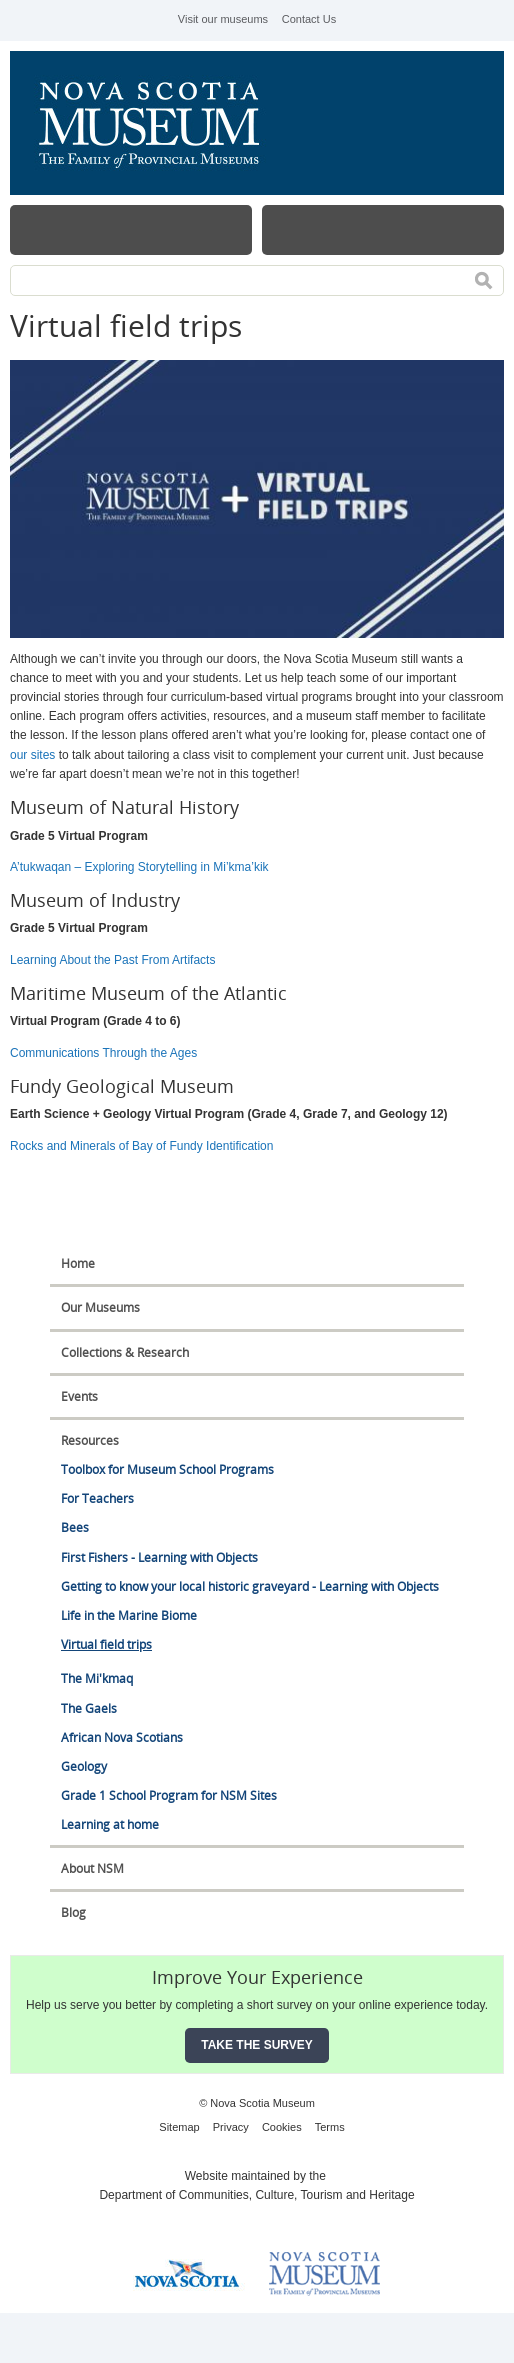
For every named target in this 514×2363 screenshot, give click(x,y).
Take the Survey (257, 2045)
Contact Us (309, 19)
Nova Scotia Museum (160, 123)
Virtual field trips (106, 1644)
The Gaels (89, 1708)
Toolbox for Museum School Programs (167, 1469)
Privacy (231, 2127)
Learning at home (110, 1824)
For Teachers (97, 1498)
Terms (330, 2127)
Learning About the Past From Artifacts (112, 960)
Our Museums (100, 1307)
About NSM (92, 1868)
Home (78, 1263)
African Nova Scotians (122, 1737)
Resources (90, 1440)
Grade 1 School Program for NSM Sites (169, 1795)
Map (383, 230)
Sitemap (179, 2127)
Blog (73, 1912)
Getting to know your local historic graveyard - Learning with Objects (250, 1586)
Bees (75, 1527)
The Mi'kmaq (97, 1678)
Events (79, 1396)
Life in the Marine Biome (129, 1615)
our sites (32, 755)
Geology (84, 1766)
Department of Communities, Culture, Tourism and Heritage (256, 2195)
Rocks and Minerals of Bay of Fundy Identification (141, 1146)
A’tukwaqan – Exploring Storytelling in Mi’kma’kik (141, 867)
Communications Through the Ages (103, 1053)
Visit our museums (223, 19)
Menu (131, 230)
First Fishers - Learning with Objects (159, 1557)
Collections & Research (125, 1352)
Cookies (282, 2127)
